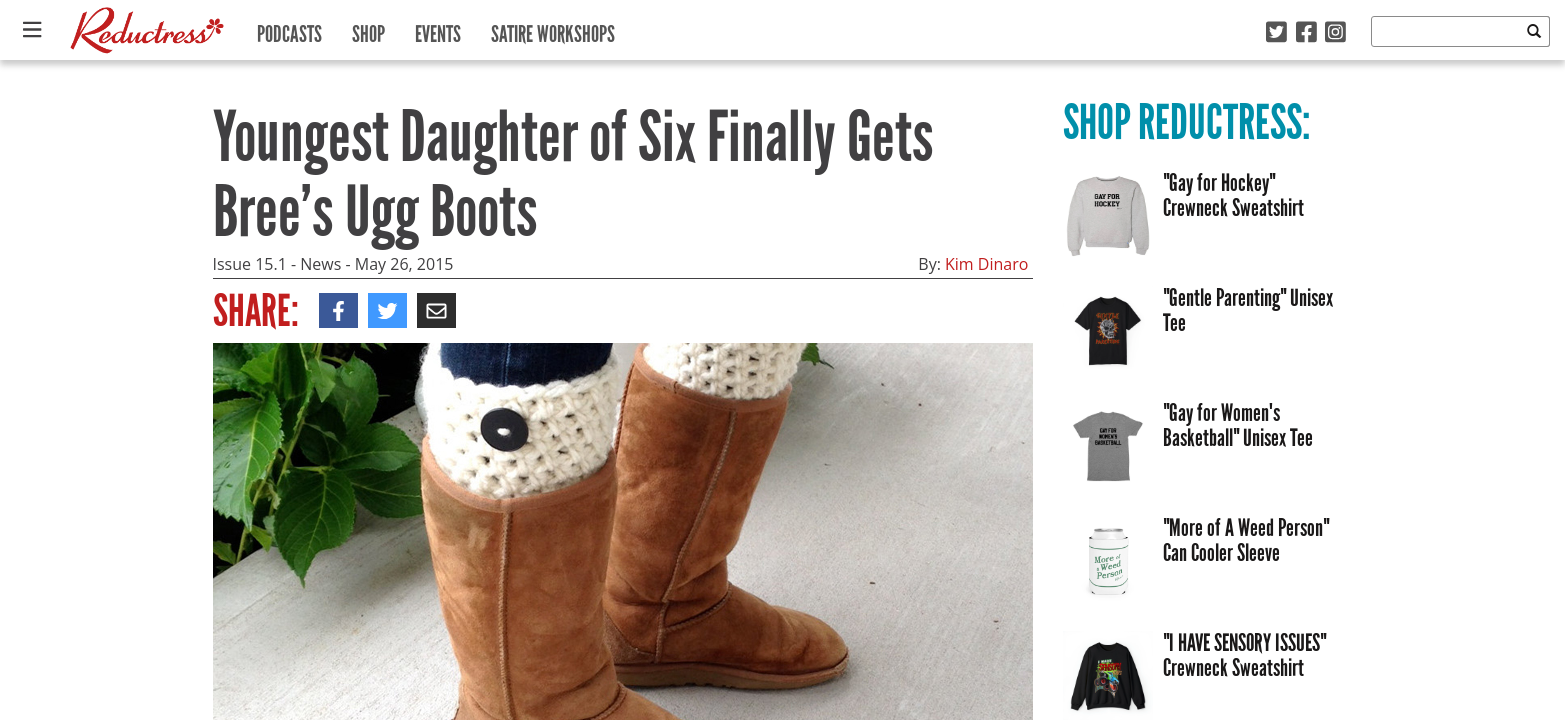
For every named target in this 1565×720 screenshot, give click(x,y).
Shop (368, 29)
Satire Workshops (553, 29)
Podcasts (289, 29)
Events (438, 29)
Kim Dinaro (986, 264)
